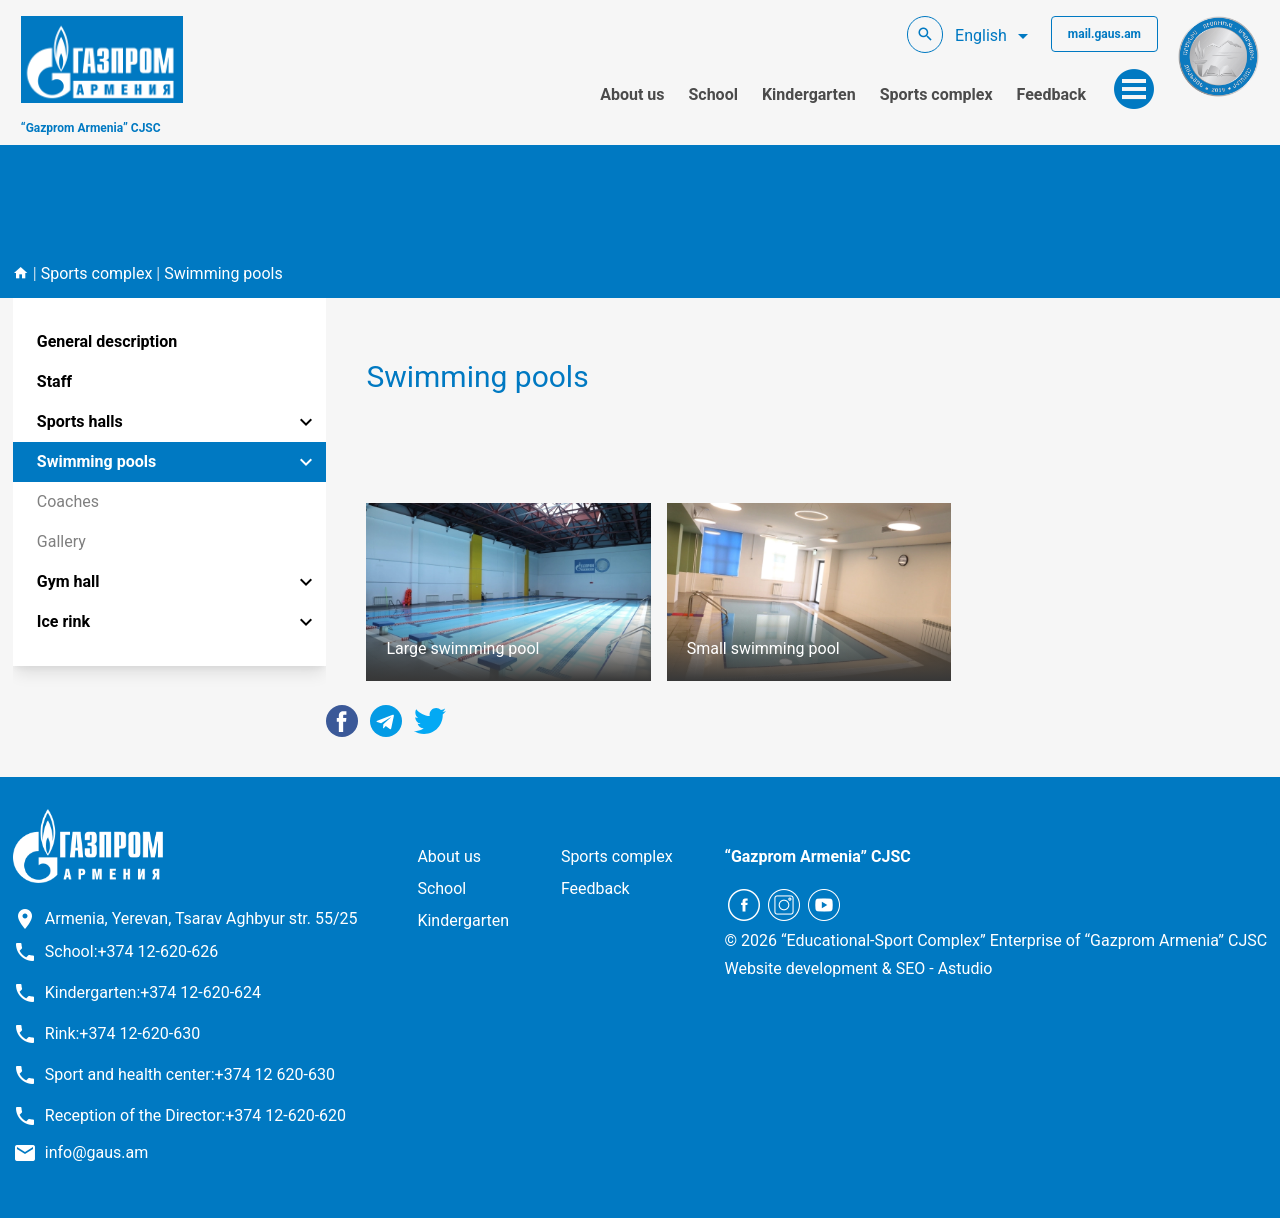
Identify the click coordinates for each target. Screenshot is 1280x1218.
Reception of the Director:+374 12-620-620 (195, 1115)
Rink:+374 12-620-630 (122, 1033)
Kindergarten (809, 94)
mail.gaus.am (1104, 34)
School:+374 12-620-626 (132, 951)
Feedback (1051, 94)
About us (632, 94)
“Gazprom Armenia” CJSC (91, 128)
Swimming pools (223, 273)
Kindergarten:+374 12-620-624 (153, 992)
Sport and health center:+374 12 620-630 (190, 1074)
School (712, 94)
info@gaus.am (97, 1152)
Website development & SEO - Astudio (858, 968)
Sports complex (936, 94)
